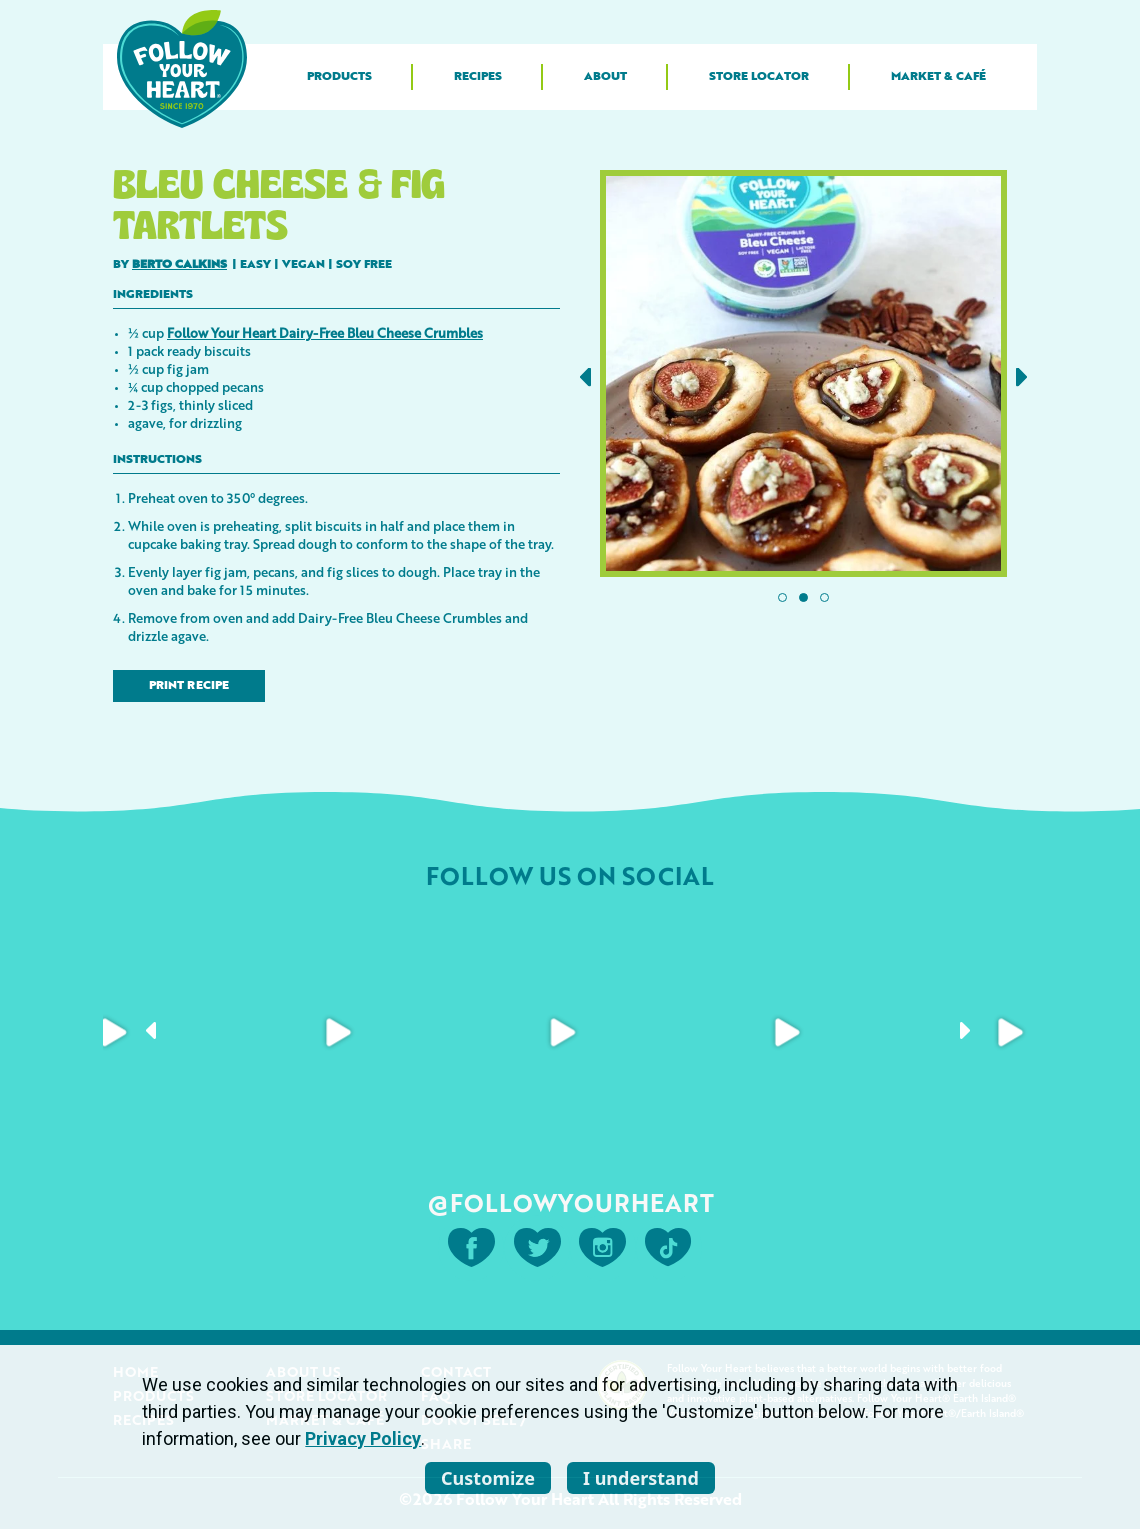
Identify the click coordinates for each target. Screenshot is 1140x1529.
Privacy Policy (363, 1438)
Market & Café (938, 77)
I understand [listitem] (641, 1478)
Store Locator (759, 77)
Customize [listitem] (488, 1478)
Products (339, 77)
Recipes (478, 77)
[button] (585, 377)
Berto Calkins (179, 265)
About (605, 77)
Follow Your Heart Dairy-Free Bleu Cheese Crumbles (325, 332)
